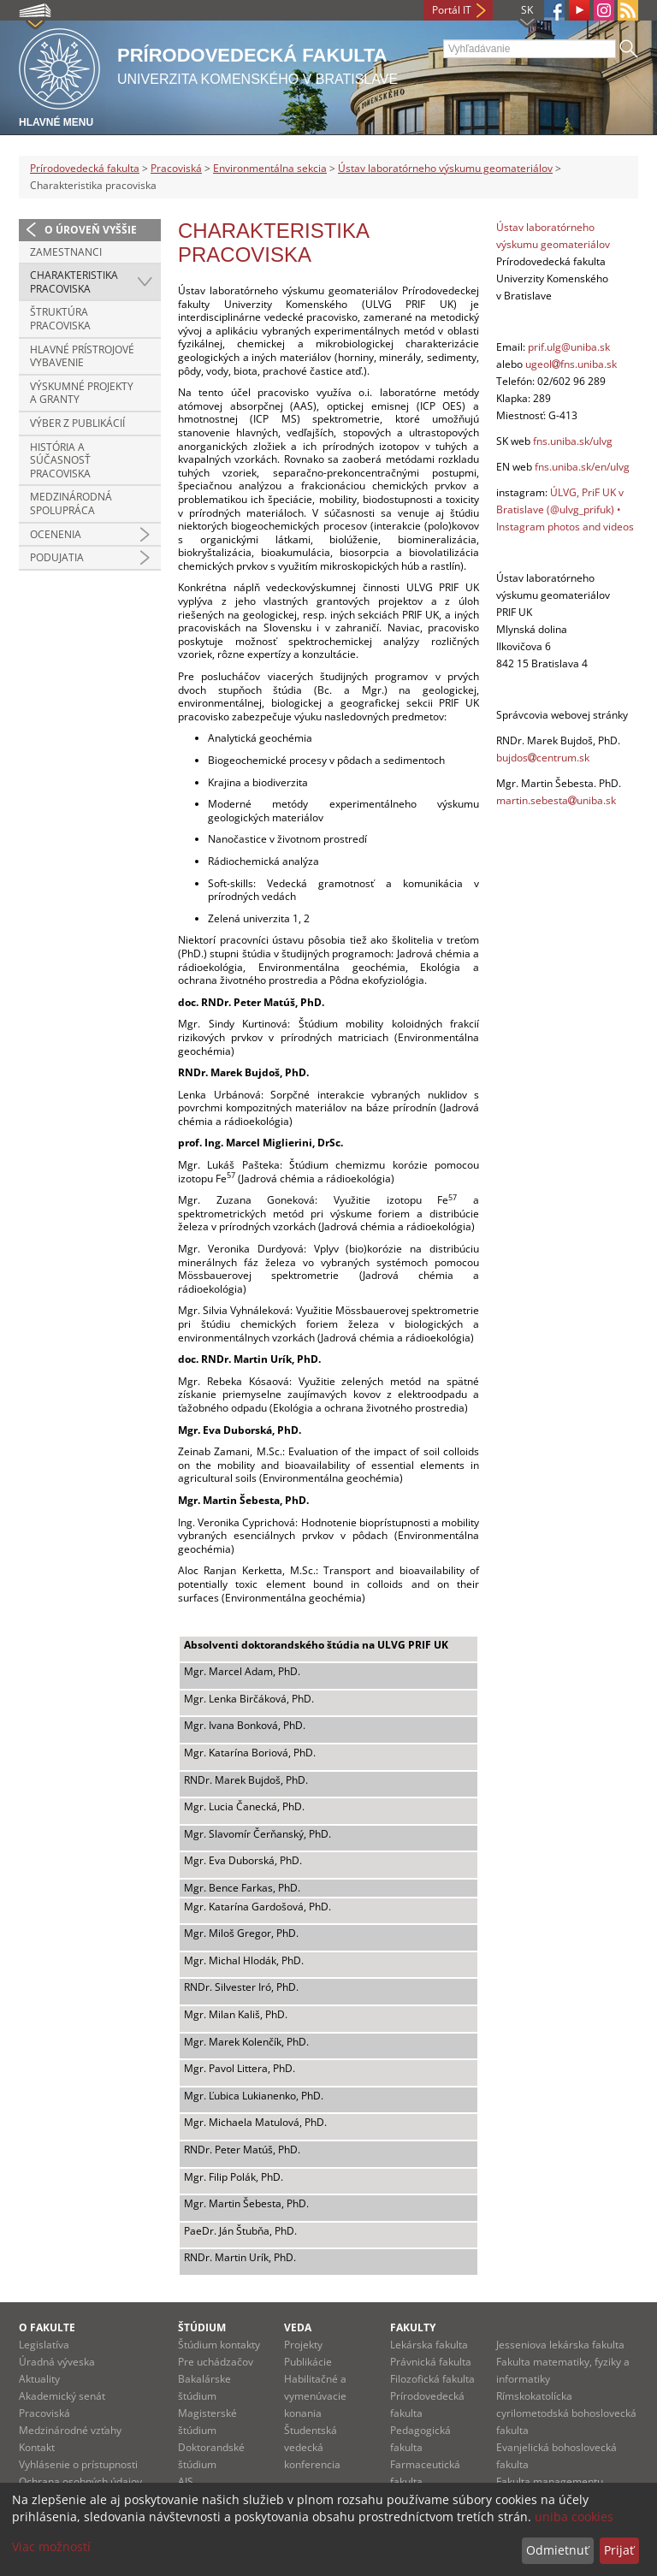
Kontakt (37, 2447)
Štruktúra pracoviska (60, 319)
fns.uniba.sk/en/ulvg (582, 466)
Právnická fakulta (430, 2361)
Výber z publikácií (77, 423)
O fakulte (47, 2327)
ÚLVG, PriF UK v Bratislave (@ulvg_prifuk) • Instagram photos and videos (565, 509)
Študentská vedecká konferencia (312, 2447)
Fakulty (412, 2327)
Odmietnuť (557, 2550)
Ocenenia (55, 534)
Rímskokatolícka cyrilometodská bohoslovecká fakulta (566, 2413)
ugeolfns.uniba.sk (571, 364)
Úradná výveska (57, 2361)
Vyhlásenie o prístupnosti (78, 2464)
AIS (185, 2481)
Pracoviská (176, 168)
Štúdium (202, 2327)
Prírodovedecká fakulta (84, 168)
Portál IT (451, 10)
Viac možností (51, 2546)
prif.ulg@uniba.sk (569, 347)
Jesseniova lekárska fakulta (560, 2344)
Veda (297, 2327)
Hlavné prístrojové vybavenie (82, 356)
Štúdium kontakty (219, 2344)
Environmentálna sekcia (270, 168)
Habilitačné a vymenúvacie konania (315, 2396)
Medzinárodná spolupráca (71, 503)
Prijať (619, 2550)
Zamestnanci (66, 252)
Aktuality (39, 2379)
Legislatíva (44, 2344)
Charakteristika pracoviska (74, 282)
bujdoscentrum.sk (542, 757)
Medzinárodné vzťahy (70, 2430)
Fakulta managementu (549, 2481)
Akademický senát (62, 2396)
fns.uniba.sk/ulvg (573, 441)
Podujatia (57, 557)
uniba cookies (574, 2516)
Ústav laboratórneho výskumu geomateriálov (445, 168)
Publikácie (308, 2361)
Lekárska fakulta (429, 2344)
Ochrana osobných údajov (80, 2481)
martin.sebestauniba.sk (556, 800)
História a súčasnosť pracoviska (60, 460)
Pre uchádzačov (215, 2361)
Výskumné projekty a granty (81, 393)
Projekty (303, 2344)
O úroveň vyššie (90, 229)
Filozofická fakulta (432, 2379)
